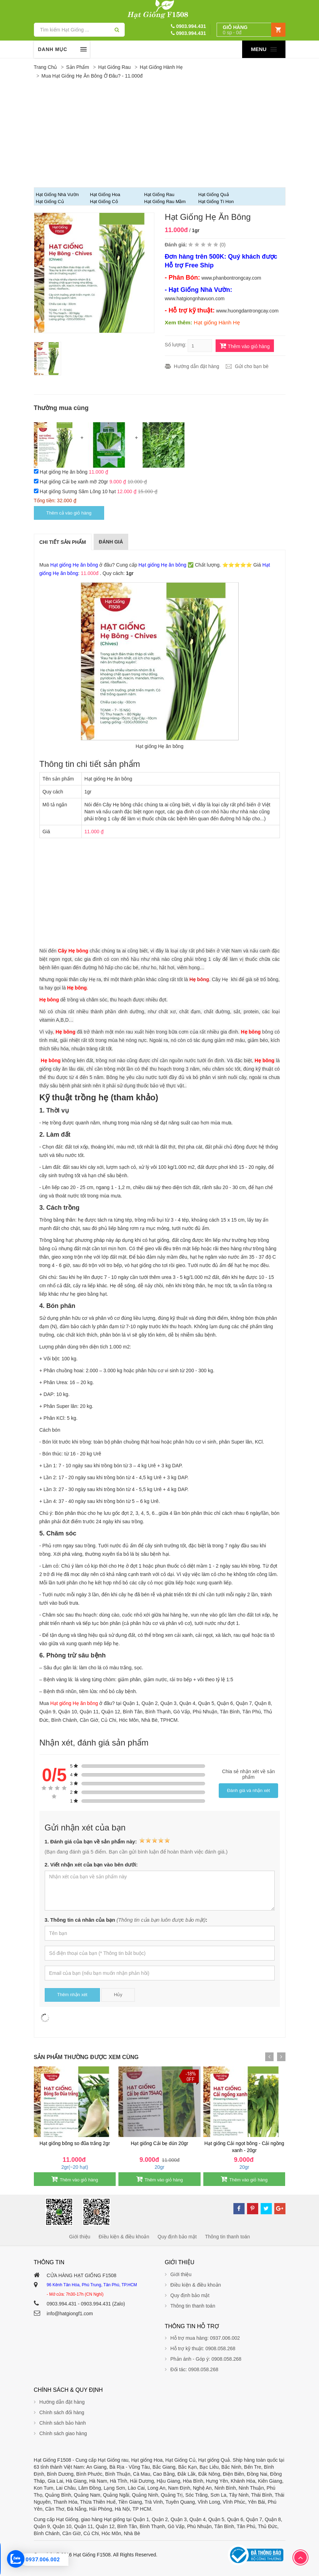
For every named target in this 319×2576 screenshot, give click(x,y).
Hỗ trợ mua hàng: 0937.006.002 (205, 2338)
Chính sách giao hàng (63, 2433)
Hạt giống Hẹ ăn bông (64, 472)
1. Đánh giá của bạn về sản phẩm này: (107, 1841)
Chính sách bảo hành (62, 2423)
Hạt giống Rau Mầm (165, 201)
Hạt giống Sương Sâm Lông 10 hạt (78, 491)
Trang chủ (45, 67)
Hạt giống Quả (213, 194)
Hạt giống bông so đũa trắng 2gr (74, 2143)
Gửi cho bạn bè (251, 366)
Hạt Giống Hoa (105, 194)
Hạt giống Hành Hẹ (161, 67)
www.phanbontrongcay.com (231, 278)
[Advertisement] (159, 134)
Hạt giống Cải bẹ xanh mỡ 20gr (74, 481)
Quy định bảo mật (177, 2236)
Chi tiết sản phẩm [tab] (62, 542)
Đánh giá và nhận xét (248, 1790)
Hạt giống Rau (114, 67)
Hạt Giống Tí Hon (216, 201)
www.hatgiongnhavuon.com (195, 298)
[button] (251, 30)
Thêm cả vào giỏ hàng (69, 513)
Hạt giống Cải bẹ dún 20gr (159, 2143)
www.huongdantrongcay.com (247, 311)
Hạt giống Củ (50, 201)
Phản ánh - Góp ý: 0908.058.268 (206, 2359)
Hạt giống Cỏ (104, 201)
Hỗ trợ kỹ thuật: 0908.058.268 (203, 2348)
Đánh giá (111, 542)
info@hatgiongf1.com (70, 2313)
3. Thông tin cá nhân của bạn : (126, 1920)
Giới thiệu (79, 2236)
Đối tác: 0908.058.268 (194, 2369)
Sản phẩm (77, 67)
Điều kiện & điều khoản (124, 2236)
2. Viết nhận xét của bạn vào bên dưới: (91, 1865)
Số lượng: (176, 344)
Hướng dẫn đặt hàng (196, 366)
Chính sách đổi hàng (62, 2412)
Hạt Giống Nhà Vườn (57, 194)
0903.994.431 (188, 26)
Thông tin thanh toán (227, 2236)
